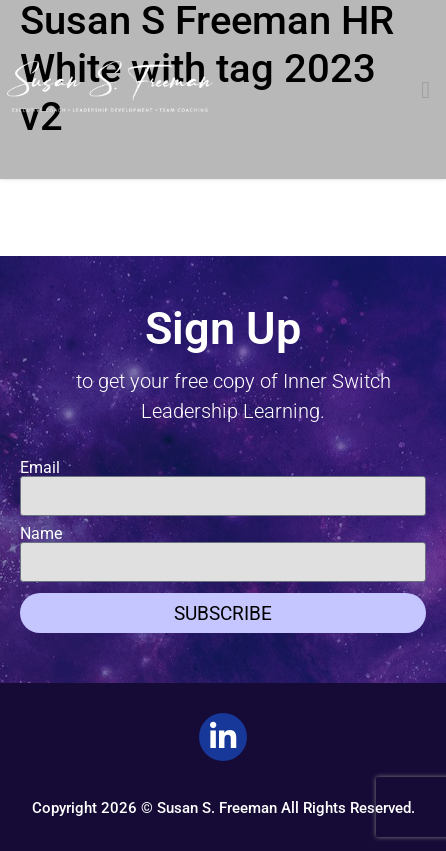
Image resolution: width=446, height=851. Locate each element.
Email (40, 468)
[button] (425, 90)
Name (41, 534)
